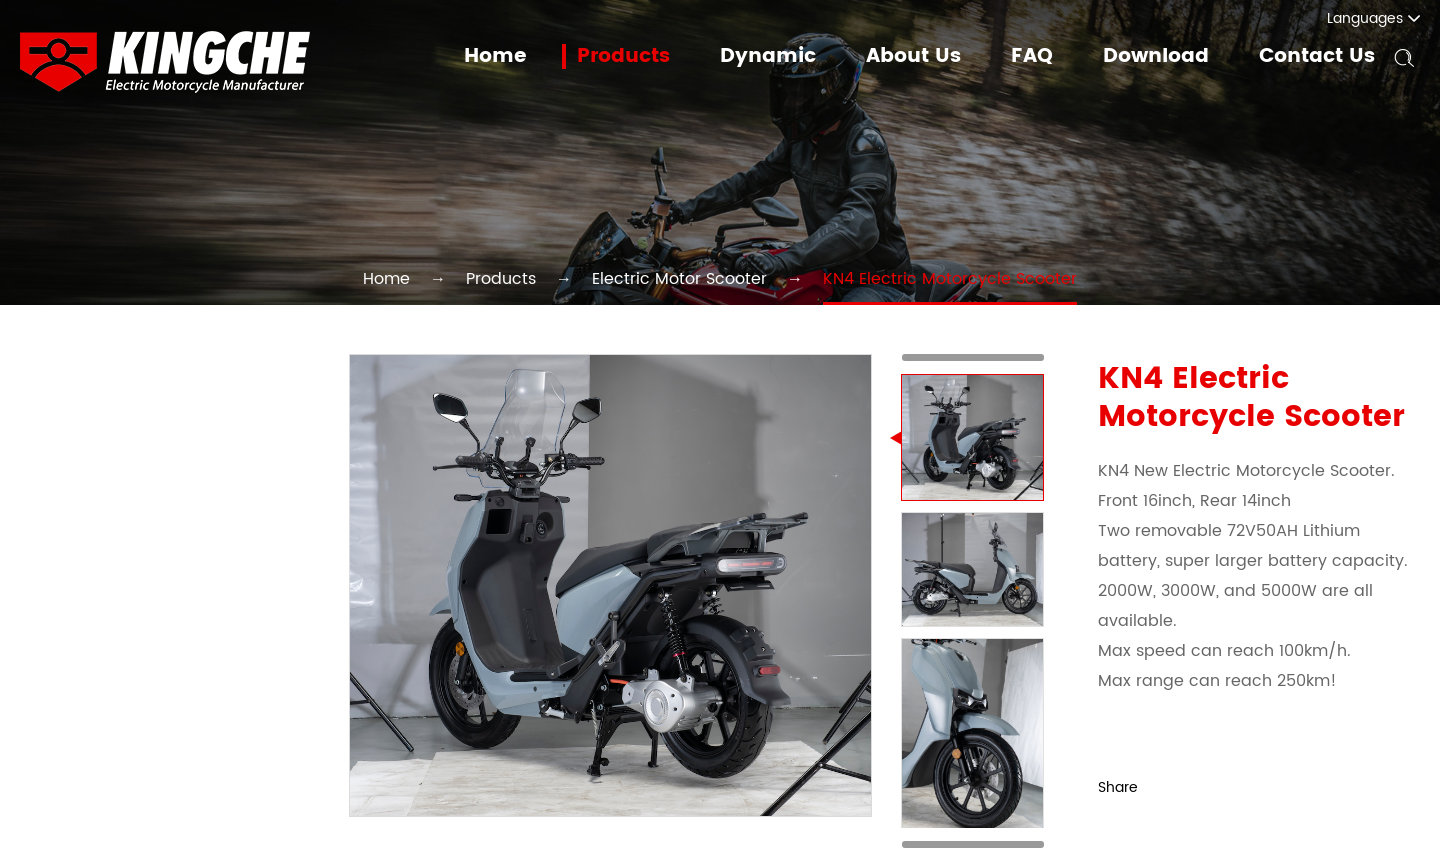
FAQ (1043, 57)
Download (1164, 57)
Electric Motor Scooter (684, 278)
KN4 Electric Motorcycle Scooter (912, 278)
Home (528, 57)
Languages (1385, 18)
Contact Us (1319, 57)
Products (652, 57)
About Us (929, 57)
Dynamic (790, 57)
